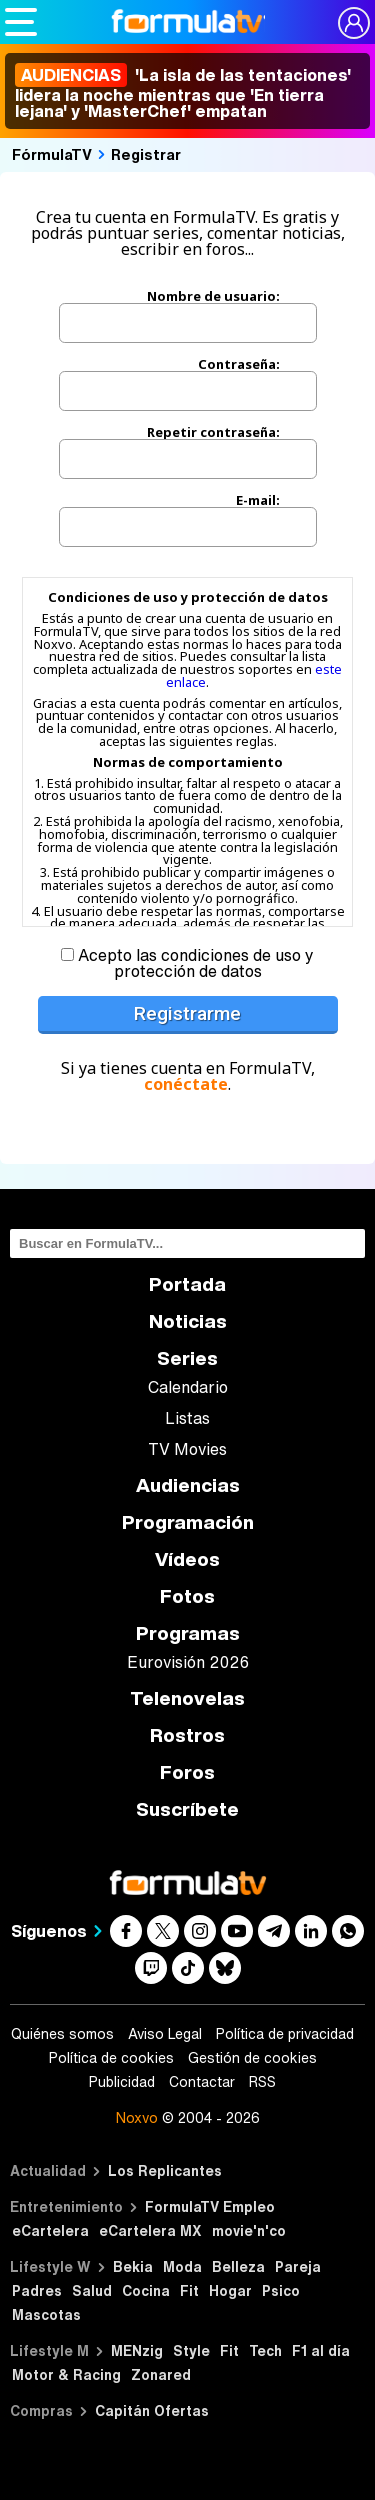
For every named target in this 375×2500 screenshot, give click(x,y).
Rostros (187, 1735)
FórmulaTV (52, 154)
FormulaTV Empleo (210, 2206)
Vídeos (187, 1559)
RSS (262, 2082)
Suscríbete (187, 1809)
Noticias (188, 1321)
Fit (189, 2290)
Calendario (188, 1387)
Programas (188, 1633)
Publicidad (122, 2082)
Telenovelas (187, 1698)
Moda (182, 2266)
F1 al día (321, 2350)
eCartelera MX (150, 2230)
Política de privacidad (285, 2034)
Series (187, 1358)
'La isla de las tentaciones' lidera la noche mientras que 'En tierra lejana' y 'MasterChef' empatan (183, 93)
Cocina (146, 2290)
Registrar (146, 154)
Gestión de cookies (252, 2058)
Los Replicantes (165, 2170)
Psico (281, 2290)
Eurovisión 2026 (188, 1662)
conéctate (186, 1084)
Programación (188, 1522)
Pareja (298, 2266)
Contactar (202, 2082)
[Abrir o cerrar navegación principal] (21, 22)
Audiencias (188, 1485)
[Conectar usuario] (354, 23)
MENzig (137, 2350)
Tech (265, 2350)
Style (191, 2350)
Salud (92, 2290)
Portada (187, 1284)
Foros (187, 1772)
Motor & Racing (66, 2374)
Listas (187, 1418)
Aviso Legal (165, 2034)
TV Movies (187, 1449)
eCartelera (50, 2230)
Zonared (161, 2374)
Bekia (133, 2266)
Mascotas (46, 2314)
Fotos (187, 1596)
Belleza (238, 2266)
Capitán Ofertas (152, 2410)
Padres (37, 2290)
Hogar (230, 2290)
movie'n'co (249, 2230)
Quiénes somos (62, 2034)
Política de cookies (111, 2058)
